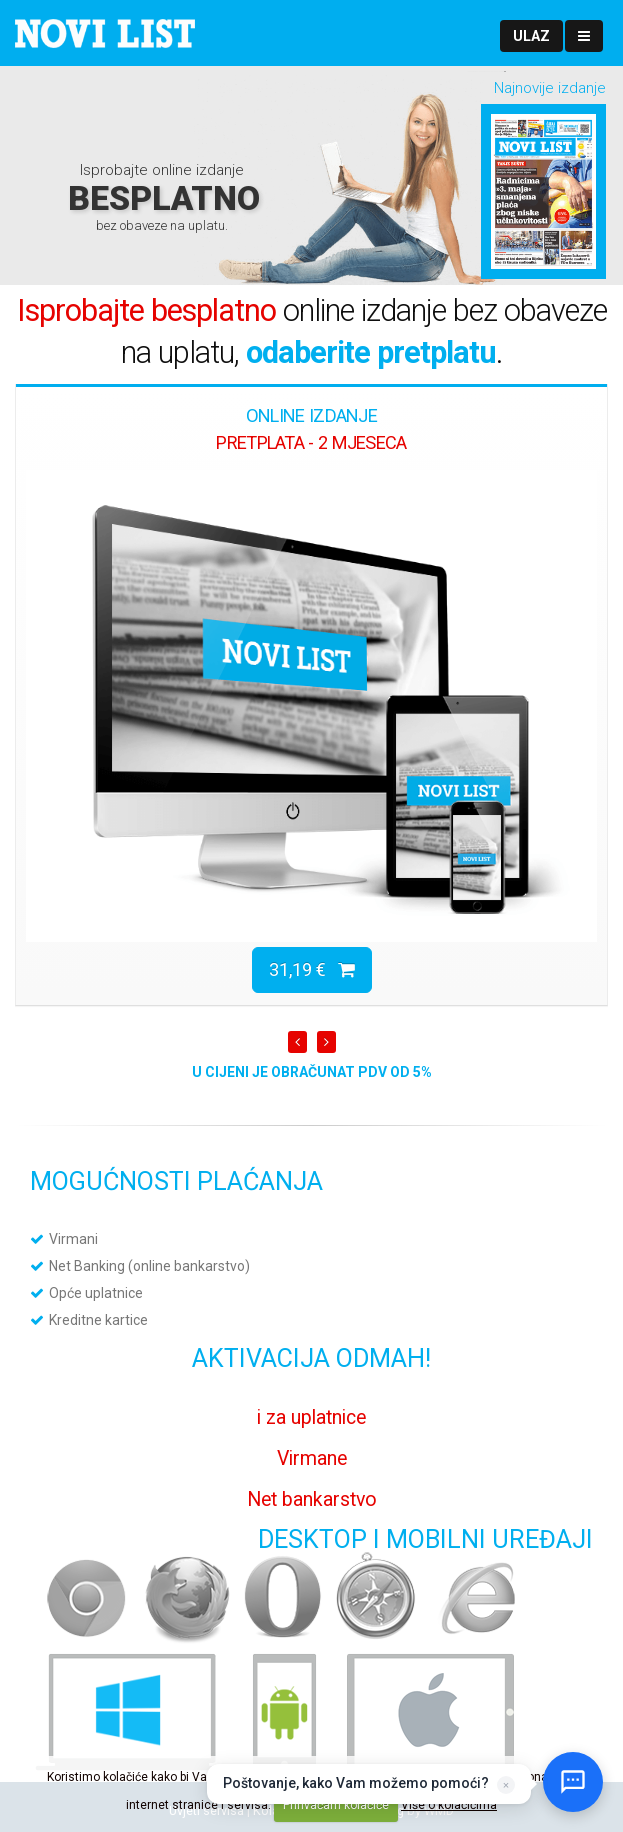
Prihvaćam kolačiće (336, 1805)
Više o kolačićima (449, 1805)
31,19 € (312, 969)
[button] (531, 36)
